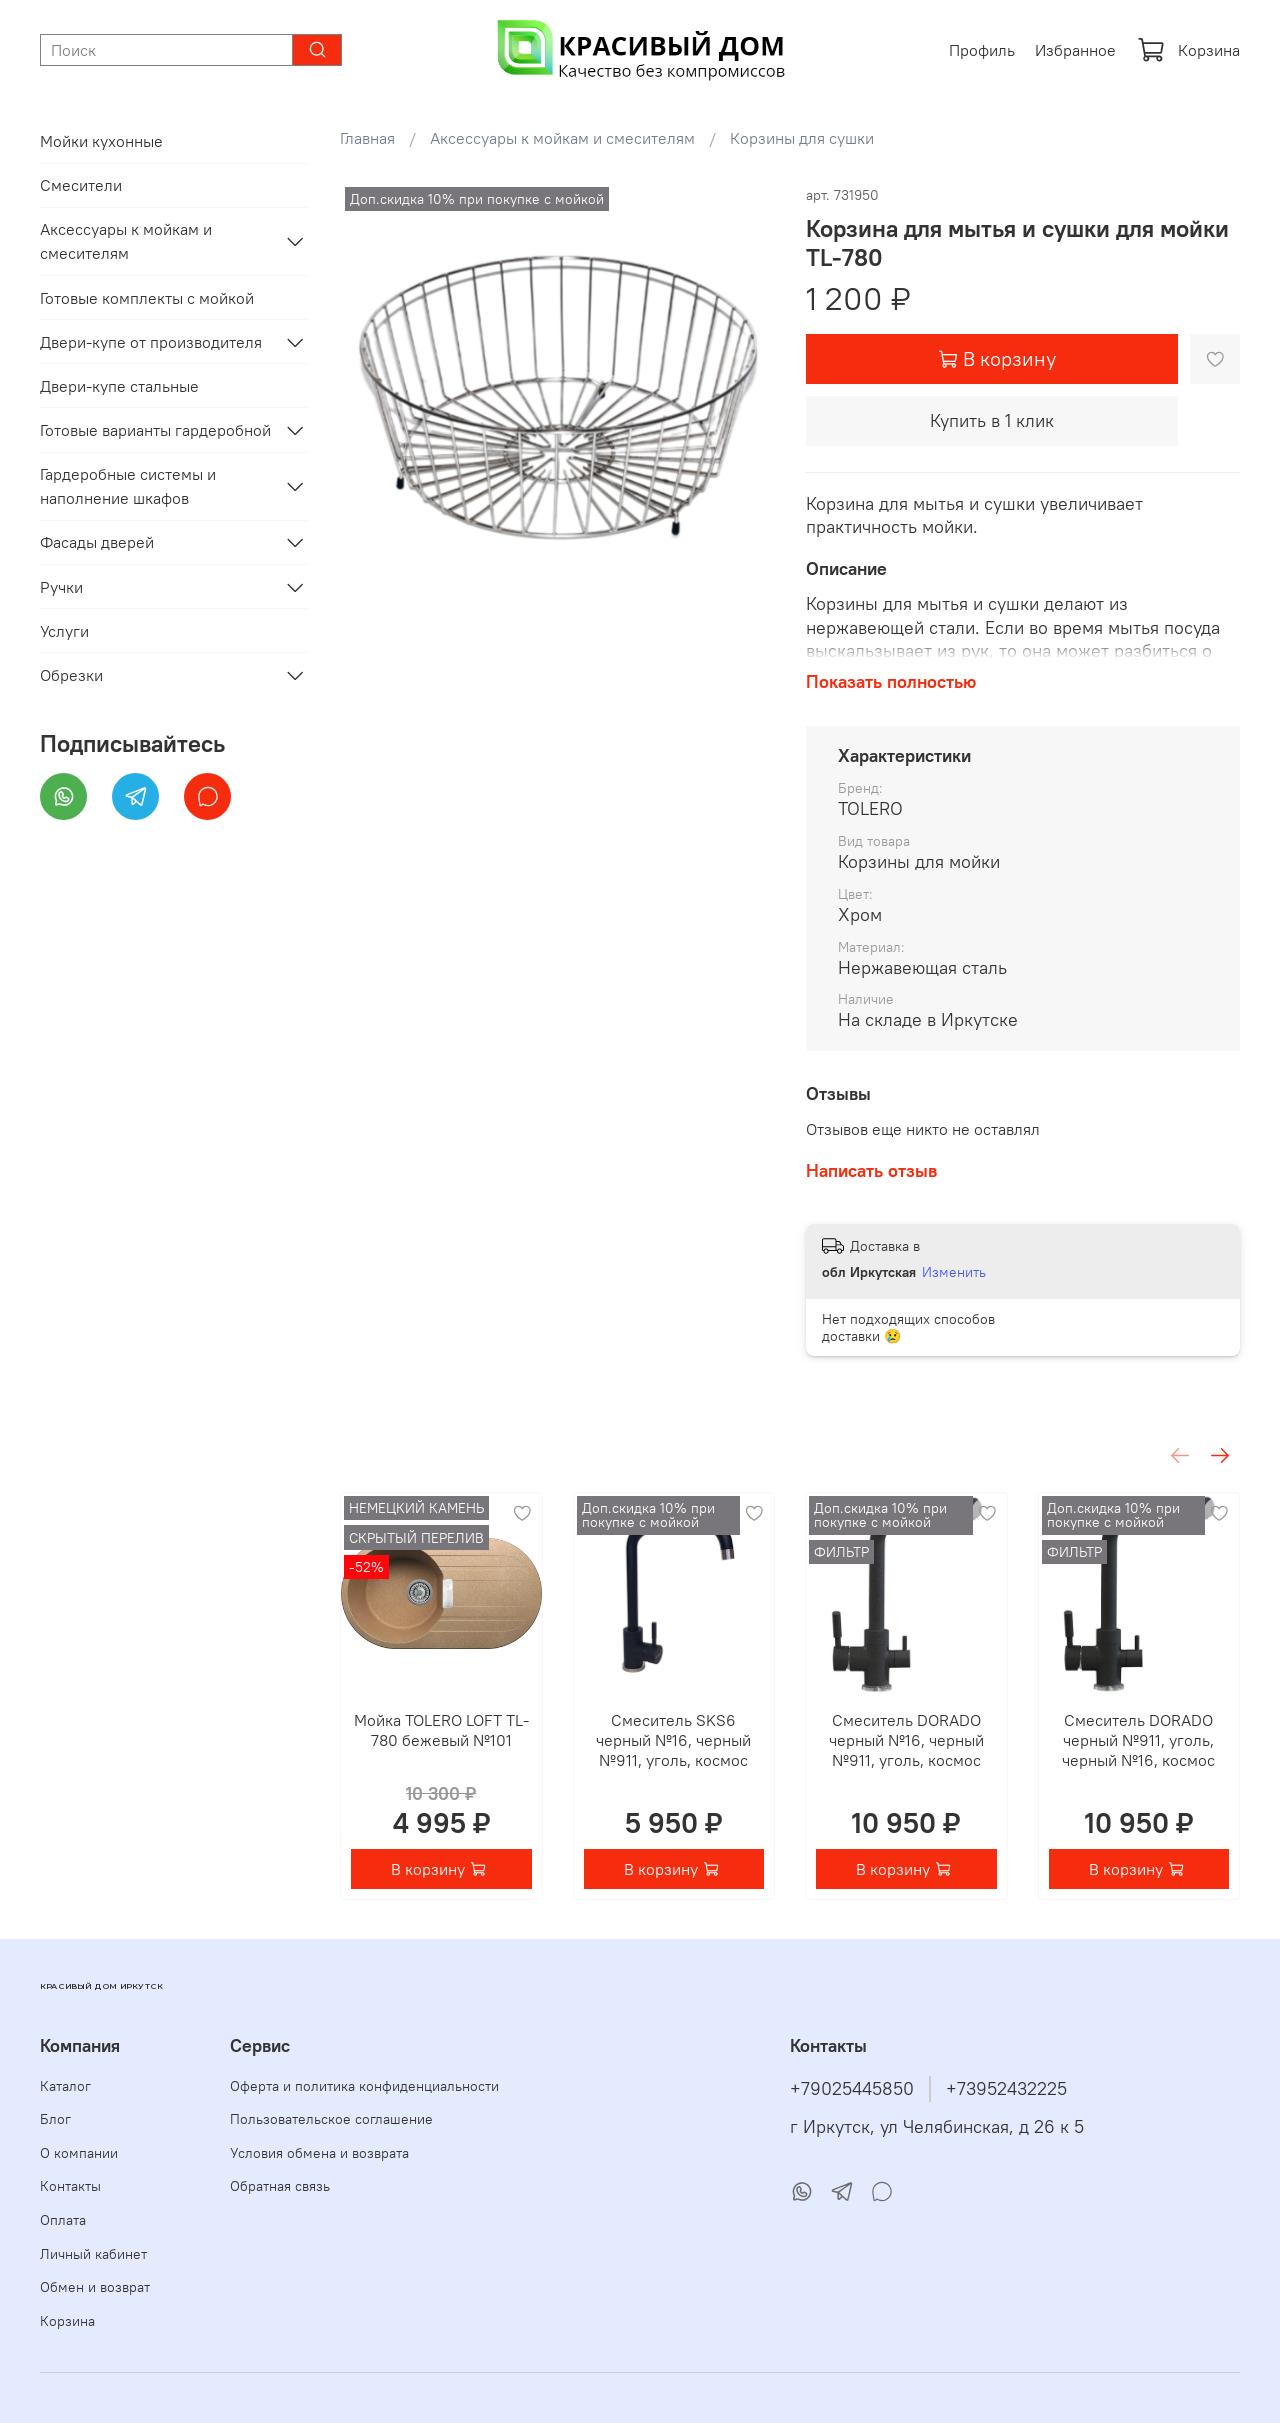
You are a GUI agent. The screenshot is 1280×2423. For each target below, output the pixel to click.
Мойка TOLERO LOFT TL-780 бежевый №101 (441, 1730)
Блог (55, 2119)
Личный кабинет (93, 2254)
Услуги (64, 631)
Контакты (70, 2186)
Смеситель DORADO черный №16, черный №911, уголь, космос (906, 1740)
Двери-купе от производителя (151, 342)
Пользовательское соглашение (331, 2119)
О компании (79, 2153)
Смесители (81, 185)
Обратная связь (280, 2186)
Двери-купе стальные (119, 386)
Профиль (982, 50)
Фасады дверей (97, 542)
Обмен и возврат (95, 2287)
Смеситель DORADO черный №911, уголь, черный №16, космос (1138, 1740)
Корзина (1188, 50)
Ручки (61, 587)
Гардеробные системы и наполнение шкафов (128, 486)
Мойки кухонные (101, 141)
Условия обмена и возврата (319, 2153)
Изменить (954, 1272)
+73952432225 (1006, 2089)
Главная (367, 138)
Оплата (63, 2220)
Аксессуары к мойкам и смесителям (562, 138)
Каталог (65, 2086)
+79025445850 (852, 2089)
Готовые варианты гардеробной (155, 430)
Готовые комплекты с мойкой (147, 298)
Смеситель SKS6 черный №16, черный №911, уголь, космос (673, 1740)
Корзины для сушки (802, 138)
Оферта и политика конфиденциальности (364, 2086)
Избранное (1075, 50)
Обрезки (71, 675)
